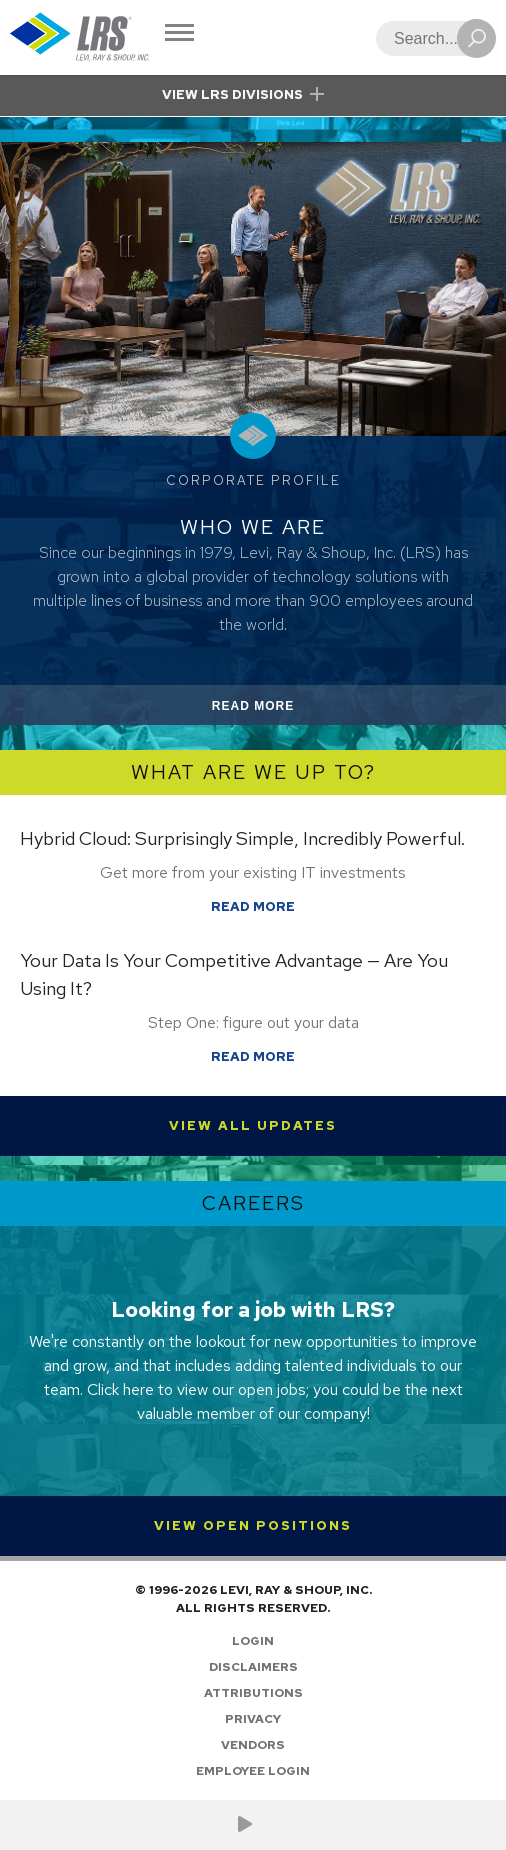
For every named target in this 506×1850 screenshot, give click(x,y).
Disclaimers (253, 1667)
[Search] (430, 38)
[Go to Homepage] (80, 37)
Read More (276, 709)
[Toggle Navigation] (179, 34)
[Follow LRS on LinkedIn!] (269, 1825)
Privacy (253, 1719)
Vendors (253, 1745)
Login (253, 1641)
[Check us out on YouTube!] (245, 1825)
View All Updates (253, 1125)
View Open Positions (253, 1525)
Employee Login (253, 1771)
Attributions (253, 1693)
